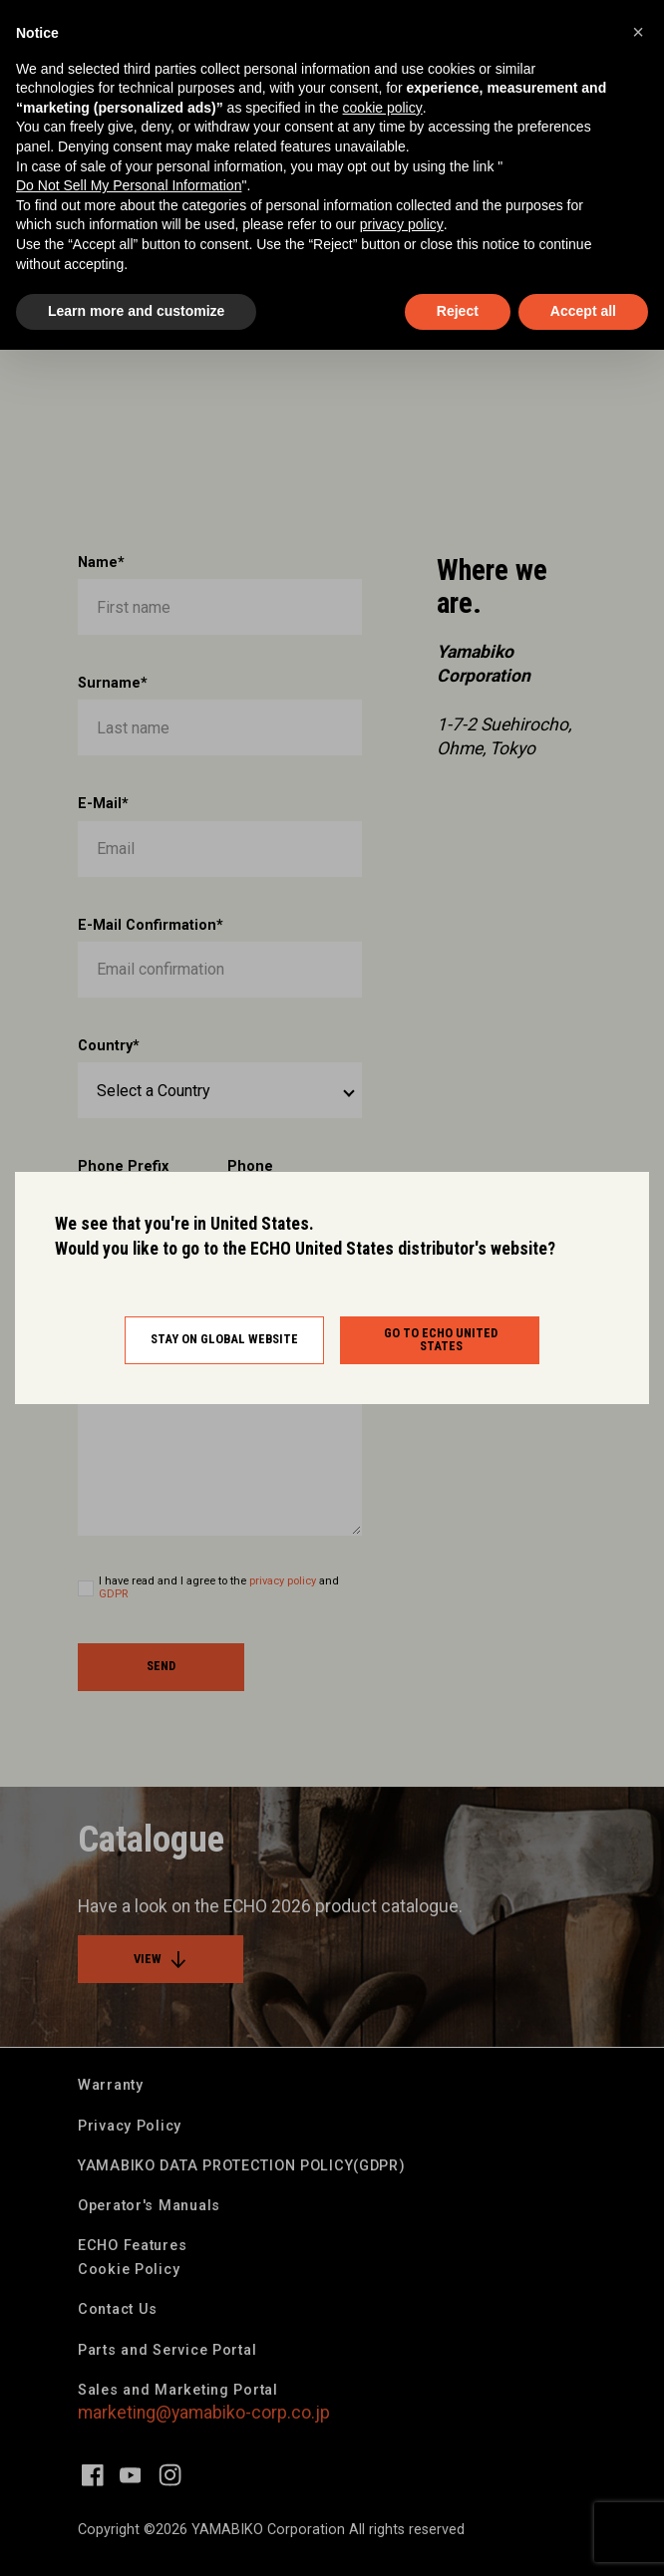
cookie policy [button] (383, 108)
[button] (638, 32)
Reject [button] (458, 311)
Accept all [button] (583, 311)
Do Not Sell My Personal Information (128, 185)
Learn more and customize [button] (136, 311)
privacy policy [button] (402, 224)
